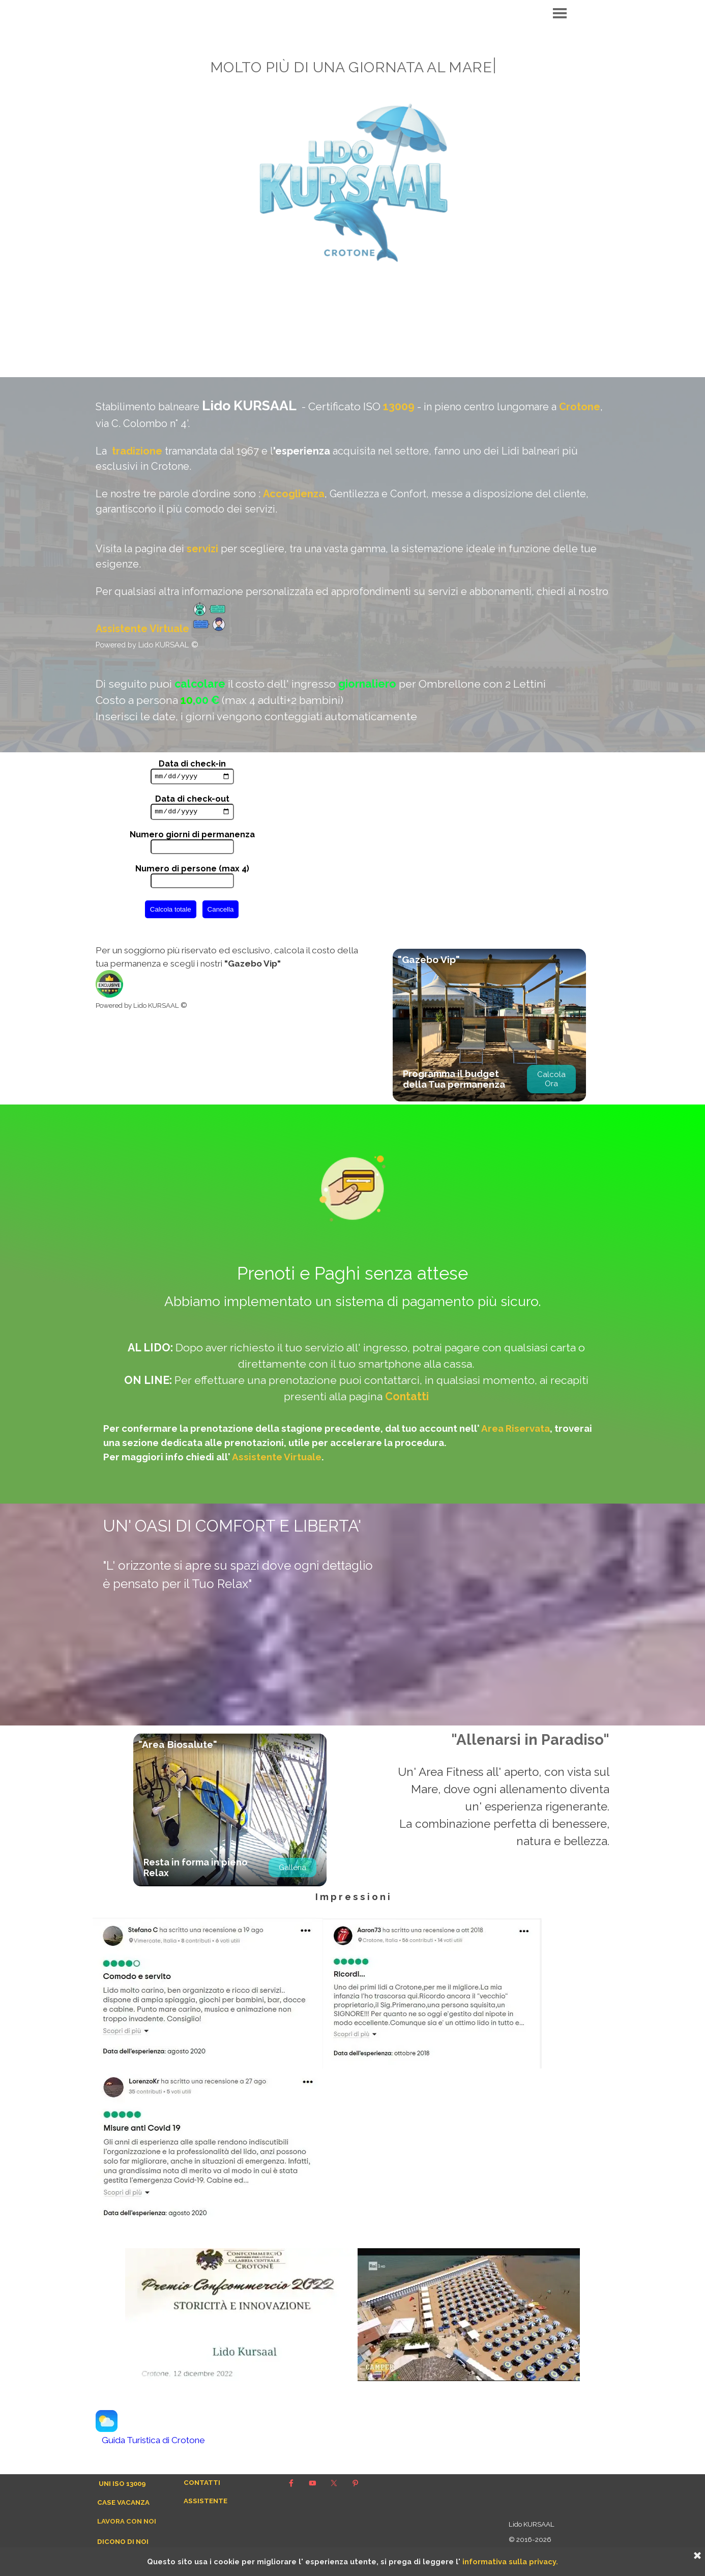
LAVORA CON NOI (126, 2521)
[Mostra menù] (560, 13)
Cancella (221, 912)
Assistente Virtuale (142, 628)
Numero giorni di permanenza (192, 837)
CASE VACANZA (123, 2502)
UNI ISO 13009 (122, 2483)
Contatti (407, 1396)
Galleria (292, 1867)
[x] (333, 2483)
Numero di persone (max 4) (192, 871)
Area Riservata (515, 1428)
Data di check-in (192, 764)
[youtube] (312, 2483)
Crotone (579, 407)
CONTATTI (202, 2482)
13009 (399, 406)
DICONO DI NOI (123, 2541)
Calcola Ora (551, 1079)
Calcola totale (170, 912)
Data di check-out (192, 800)
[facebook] (291, 2483)
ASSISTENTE (205, 2501)
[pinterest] (355, 2483)
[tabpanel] (352, 564)
